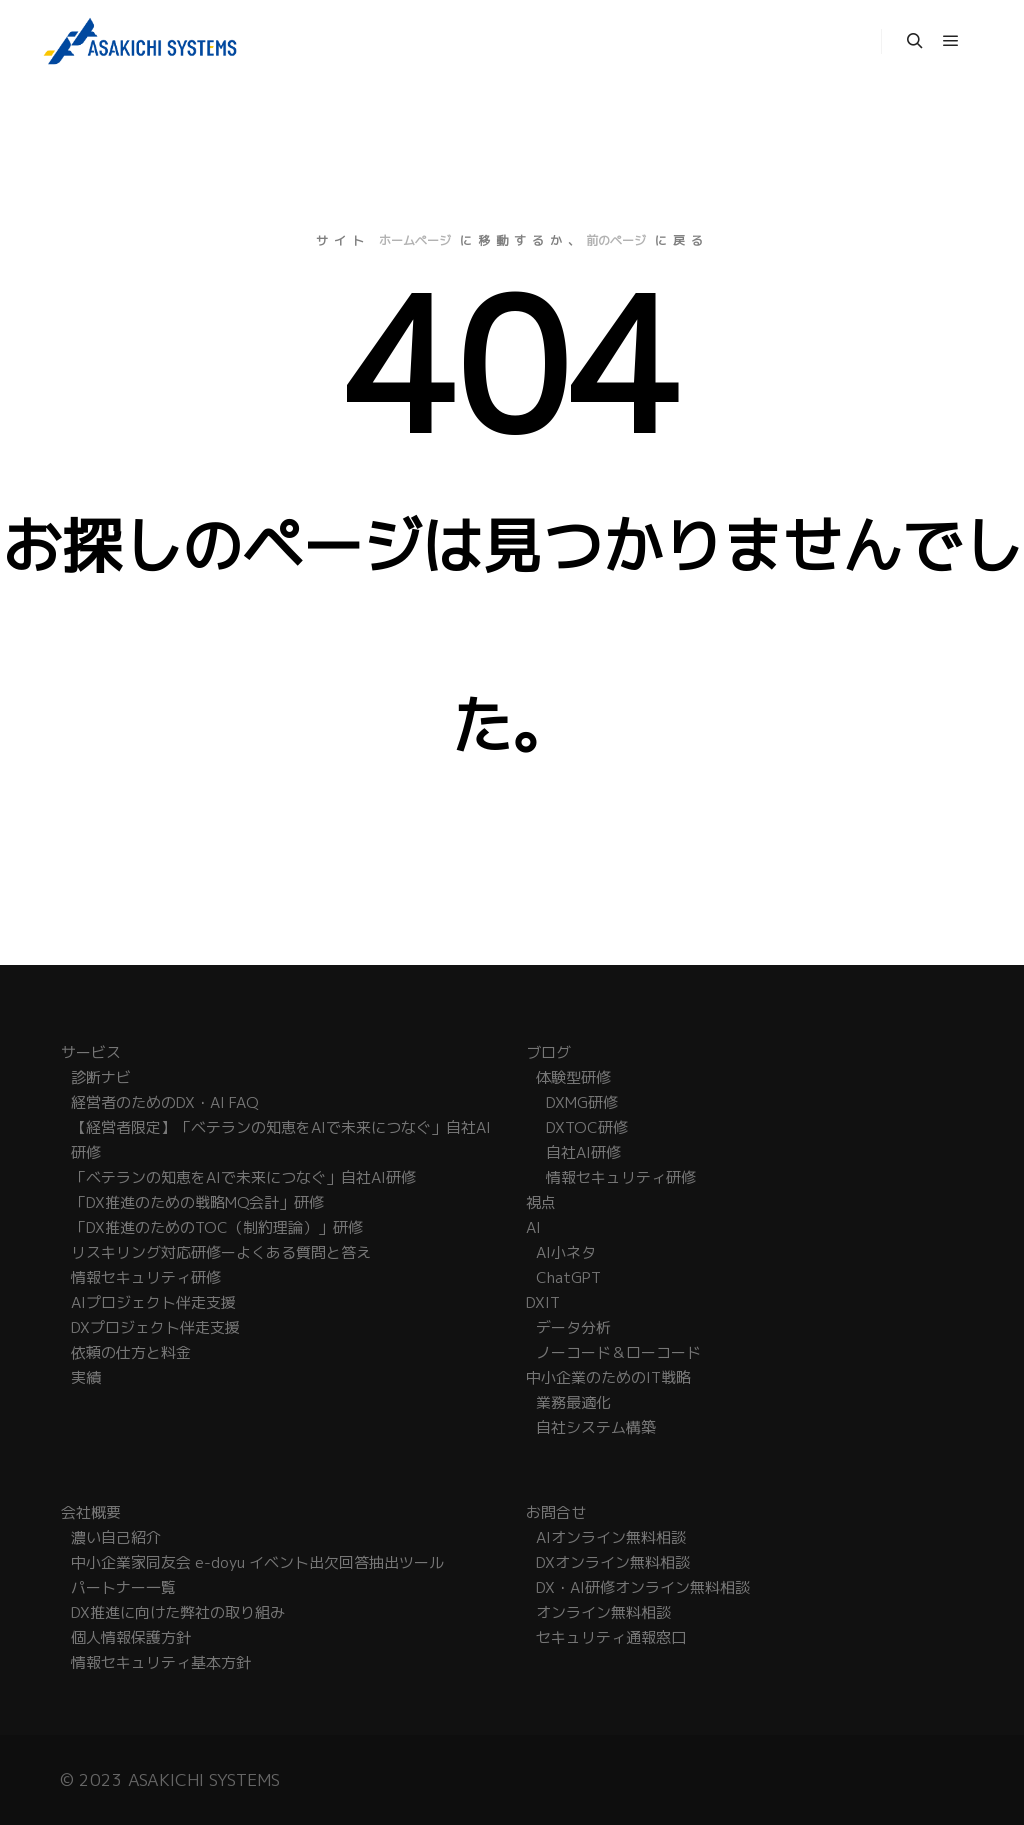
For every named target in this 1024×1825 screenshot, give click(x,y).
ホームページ (415, 240)
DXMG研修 (582, 1102)
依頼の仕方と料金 (131, 1352)
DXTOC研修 (587, 1127)
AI (533, 1227)
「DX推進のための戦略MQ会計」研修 (197, 1202)
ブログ (548, 1052)
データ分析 (573, 1327)
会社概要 (91, 1512)
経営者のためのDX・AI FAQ (164, 1102)
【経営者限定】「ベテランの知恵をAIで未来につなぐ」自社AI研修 (281, 1140)
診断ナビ (101, 1077)
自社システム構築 (596, 1427)
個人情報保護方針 (131, 1637)
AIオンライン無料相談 (611, 1537)
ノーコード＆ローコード (618, 1352)
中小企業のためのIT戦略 (608, 1377)
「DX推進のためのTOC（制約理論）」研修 (217, 1227)
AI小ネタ (566, 1252)
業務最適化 (573, 1402)
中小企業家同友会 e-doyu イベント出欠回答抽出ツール (257, 1562)
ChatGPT (568, 1277)
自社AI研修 (583, 1152)
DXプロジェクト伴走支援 (155, 1327)
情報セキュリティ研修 (146, 1277)
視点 (541, 1202)
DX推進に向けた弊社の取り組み (178, 1612)
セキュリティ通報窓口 (611, 1637)
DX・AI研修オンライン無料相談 (643, 1587)
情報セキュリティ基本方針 (161, 1662)
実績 (86, 1377)
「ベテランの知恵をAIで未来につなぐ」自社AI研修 (243, 1177)
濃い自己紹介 (116, 1537)
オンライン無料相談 (603, 1612)
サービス (91, 1052)
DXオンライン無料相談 (613, 1562)
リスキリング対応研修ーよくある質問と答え (221, 1252)
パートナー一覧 (123, 1587)
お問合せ (556, 1512)
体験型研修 (573, 1077)
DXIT (543, 1302)
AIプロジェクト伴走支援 (153, 1302)
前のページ (616, 240)
